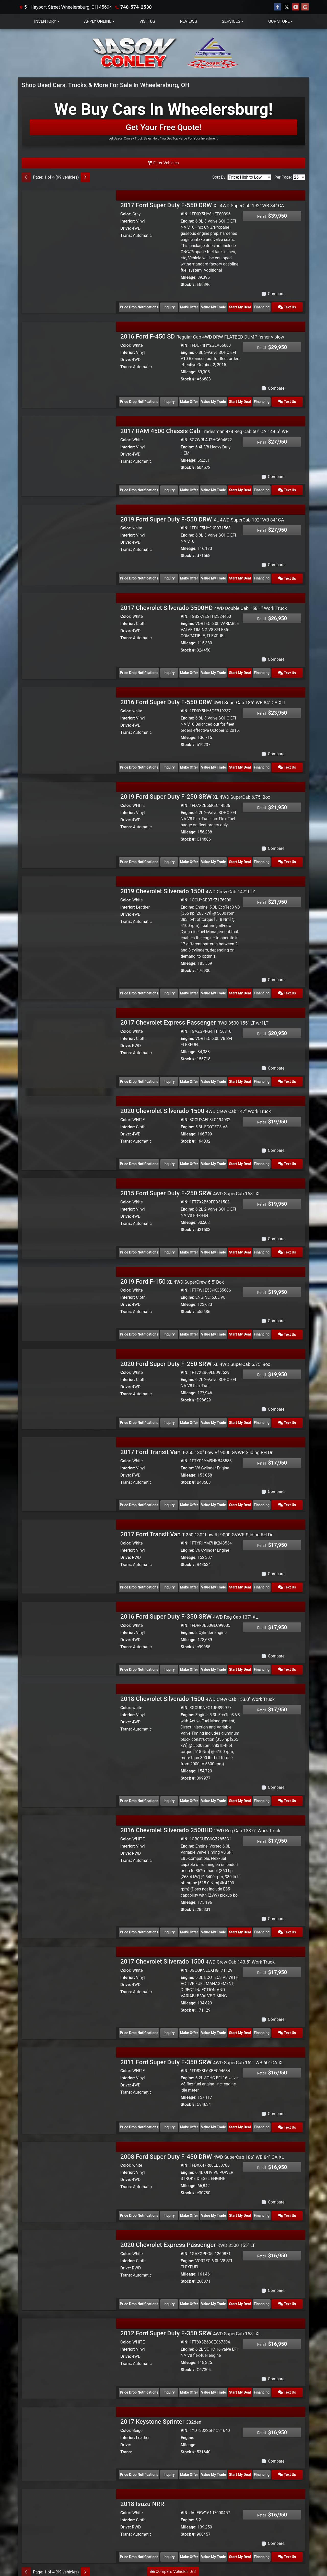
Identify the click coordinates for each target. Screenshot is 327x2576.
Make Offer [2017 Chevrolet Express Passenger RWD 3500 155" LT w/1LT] (194, 1077)
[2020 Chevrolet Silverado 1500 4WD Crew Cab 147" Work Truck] (69, 1126)
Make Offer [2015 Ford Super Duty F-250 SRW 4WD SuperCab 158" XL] (194, 1247)
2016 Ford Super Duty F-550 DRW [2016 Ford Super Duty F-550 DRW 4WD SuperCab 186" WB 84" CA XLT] (203, 699)
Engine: (187, 221)
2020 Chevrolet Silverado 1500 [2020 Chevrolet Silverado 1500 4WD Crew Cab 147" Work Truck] (195, 1106)
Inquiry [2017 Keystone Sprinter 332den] (171, 2462)
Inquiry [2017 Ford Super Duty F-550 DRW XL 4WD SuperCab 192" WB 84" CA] (171, 307)
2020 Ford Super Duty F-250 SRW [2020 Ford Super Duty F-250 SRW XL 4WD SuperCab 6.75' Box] (195, 1357)
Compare (276, 293)
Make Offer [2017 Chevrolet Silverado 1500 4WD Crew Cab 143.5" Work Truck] (194, 2023)
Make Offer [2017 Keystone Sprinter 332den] (194, 2462)
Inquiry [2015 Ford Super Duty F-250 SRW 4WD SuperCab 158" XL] (171, 1247)
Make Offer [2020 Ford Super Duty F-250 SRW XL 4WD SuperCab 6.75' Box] (194, 1416)
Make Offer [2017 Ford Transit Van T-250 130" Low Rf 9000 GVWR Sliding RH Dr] (194, 1498)
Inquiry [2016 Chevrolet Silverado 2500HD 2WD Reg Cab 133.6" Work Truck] (171, 1923)
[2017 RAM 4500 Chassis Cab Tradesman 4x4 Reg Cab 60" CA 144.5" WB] (69, 450)
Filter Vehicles (163, 162)
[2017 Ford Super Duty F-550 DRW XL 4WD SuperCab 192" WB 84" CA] (69, 225)
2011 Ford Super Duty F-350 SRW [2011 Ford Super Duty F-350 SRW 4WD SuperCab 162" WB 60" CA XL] (202, 2052)
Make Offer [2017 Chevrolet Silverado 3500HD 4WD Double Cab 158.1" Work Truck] (194, 670)
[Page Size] (299, 177)
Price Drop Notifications (139, 307)
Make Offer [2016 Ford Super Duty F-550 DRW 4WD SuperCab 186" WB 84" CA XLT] (194, 764)
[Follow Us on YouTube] (295, 7)
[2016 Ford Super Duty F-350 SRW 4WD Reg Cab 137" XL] (69, 1629)
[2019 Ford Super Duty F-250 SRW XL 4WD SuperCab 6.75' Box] (69, 813)
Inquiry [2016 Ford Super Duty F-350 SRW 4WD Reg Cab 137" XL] (171, 1661)
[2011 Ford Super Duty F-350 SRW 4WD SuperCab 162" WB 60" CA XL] (69, 2072)
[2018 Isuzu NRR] (69, 2511)
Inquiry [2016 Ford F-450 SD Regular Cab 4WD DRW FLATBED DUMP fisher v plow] (171, 401)
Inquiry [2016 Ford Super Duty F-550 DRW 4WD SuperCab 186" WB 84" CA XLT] (171, 764)
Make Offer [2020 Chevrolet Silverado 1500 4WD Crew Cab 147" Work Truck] (194, 1159)
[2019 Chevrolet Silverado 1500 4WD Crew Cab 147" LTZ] (69, 908)
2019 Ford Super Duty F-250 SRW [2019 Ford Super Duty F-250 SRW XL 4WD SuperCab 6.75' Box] (195, 793)
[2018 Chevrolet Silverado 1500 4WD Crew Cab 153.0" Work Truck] (69, 1710)
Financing (269, 307)
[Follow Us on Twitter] (286, 7)
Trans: (126, 235)
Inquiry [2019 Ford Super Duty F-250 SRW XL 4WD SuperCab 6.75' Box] (171, 858)
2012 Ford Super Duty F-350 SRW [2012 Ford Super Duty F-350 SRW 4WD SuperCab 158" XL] (190, 2321)
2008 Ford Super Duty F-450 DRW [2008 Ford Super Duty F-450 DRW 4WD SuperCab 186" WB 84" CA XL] (202, 2146)
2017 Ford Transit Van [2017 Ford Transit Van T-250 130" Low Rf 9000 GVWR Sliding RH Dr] (196, 1445)
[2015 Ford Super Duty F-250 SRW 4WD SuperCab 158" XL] (69, 1208)
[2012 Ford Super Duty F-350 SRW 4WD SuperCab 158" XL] (69, 2342)
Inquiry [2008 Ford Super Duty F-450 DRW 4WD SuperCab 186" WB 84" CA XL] (171, 2205)
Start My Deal (245, 307)
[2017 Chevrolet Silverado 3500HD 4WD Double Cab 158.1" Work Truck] (69, 625)
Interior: (127, 221)
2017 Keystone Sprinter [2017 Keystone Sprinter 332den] (160, 2409)
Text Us (291, 307)
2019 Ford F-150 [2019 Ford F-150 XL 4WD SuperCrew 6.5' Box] (172, 1275)
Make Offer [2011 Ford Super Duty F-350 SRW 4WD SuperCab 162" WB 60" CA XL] (194, 2117)
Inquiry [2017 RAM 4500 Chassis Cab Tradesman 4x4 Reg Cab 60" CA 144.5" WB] (171, 488)
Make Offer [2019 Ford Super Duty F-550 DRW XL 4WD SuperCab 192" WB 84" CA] (194, 576)
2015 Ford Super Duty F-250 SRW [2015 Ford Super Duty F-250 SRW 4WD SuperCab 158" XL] (190, 1187)
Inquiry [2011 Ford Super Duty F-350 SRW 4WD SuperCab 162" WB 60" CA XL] (171, 2117)
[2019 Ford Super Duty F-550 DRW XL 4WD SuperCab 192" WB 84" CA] (69, 538)
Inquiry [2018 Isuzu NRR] (171, 2544)
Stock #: (188, 284)
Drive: (125, 228)
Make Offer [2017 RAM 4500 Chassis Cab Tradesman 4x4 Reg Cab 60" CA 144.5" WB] (194, 488)
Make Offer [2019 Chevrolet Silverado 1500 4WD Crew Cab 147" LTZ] (194, 989)
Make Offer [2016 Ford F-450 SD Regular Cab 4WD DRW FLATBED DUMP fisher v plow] (194, 401)
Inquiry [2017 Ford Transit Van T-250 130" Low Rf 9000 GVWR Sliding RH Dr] (171, 1498)
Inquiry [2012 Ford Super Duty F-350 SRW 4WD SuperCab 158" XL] (171, 2380)
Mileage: (188, 277)
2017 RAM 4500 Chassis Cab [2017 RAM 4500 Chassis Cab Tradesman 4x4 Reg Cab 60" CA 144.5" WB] (204, 430)
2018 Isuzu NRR (142, 2491)
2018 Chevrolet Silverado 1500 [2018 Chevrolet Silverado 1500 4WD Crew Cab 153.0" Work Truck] (197, 1690)
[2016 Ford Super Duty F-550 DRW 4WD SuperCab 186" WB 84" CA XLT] (69, 719)
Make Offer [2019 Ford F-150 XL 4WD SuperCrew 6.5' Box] (194, 1328)
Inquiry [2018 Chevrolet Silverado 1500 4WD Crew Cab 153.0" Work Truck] (171, 1792)
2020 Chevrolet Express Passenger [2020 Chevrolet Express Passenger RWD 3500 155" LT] (187, 2233)
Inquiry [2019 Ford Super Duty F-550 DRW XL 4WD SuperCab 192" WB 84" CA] (171, 576)
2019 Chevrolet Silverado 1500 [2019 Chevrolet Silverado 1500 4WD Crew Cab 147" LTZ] (187, 887)
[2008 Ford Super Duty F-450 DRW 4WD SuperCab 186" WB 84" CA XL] (69, 2166)
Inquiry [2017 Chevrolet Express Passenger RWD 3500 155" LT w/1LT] (171, 1077)
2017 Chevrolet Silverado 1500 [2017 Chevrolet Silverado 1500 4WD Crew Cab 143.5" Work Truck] (197, 1951)
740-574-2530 (135, 7)
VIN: (185, 214)
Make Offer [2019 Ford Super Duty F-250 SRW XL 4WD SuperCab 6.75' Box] (194, 858)
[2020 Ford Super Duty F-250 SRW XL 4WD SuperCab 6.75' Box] (69, 1377)
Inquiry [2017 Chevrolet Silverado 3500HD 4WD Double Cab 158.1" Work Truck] (171, 670)
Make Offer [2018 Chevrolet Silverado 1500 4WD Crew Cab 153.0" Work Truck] (194, 1792)
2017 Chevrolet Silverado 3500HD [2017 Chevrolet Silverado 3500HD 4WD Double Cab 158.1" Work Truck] (203, 605)
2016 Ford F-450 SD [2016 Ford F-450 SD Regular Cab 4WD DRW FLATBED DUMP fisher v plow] (202, 336)
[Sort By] (249, 177)
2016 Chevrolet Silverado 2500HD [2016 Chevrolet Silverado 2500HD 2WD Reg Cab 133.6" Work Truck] (200, 1821)
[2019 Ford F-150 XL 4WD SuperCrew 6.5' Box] (69, 1296)
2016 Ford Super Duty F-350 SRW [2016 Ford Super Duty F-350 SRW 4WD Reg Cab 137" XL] (189, 1608)
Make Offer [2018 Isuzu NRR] (194, 2544)
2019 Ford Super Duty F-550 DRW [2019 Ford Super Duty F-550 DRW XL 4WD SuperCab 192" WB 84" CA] (202, 517)
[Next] (85, 177)
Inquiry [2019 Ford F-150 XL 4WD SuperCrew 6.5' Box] (171, 1328)
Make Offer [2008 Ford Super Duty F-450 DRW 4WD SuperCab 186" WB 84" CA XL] (194, 2205)
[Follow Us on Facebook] (277, 7)
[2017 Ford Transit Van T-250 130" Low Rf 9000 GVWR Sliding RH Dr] (69, 1465)
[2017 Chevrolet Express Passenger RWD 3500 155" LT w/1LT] (69, 1038)
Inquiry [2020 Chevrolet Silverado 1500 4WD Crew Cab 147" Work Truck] (171, 1159)
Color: (125, 214)
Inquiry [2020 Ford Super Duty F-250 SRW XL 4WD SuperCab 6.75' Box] (171, 1416)
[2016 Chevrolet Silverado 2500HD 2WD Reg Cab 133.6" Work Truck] (69, 1841)
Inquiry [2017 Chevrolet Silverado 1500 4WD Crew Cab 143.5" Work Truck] (171, 2023)
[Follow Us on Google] (305, 7)
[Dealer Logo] (163, 53)
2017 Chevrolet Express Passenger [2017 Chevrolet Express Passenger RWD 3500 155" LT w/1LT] (194, 1018)
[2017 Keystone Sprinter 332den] (69, 2429)
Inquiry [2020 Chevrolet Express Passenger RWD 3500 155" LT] (171, 2293)
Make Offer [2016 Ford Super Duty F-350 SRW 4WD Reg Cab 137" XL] (194, 1661)
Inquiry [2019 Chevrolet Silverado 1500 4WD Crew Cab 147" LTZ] (171, 989)
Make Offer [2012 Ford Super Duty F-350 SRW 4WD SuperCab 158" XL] (194, 2380)
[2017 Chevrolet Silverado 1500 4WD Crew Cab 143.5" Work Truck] (69, 1972)
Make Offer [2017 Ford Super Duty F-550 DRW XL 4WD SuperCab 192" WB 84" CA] (194, 307)
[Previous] (26, 177)
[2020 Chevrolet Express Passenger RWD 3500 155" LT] (69, 2254)
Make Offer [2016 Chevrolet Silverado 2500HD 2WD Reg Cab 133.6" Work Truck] (194, 1923)
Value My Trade (219, 307)
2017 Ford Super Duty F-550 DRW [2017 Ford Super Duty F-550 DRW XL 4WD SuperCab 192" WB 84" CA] (202, 205)
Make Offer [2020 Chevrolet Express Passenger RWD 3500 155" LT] (194, 2293)
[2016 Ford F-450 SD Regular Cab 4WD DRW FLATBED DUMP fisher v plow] (69, 356)
